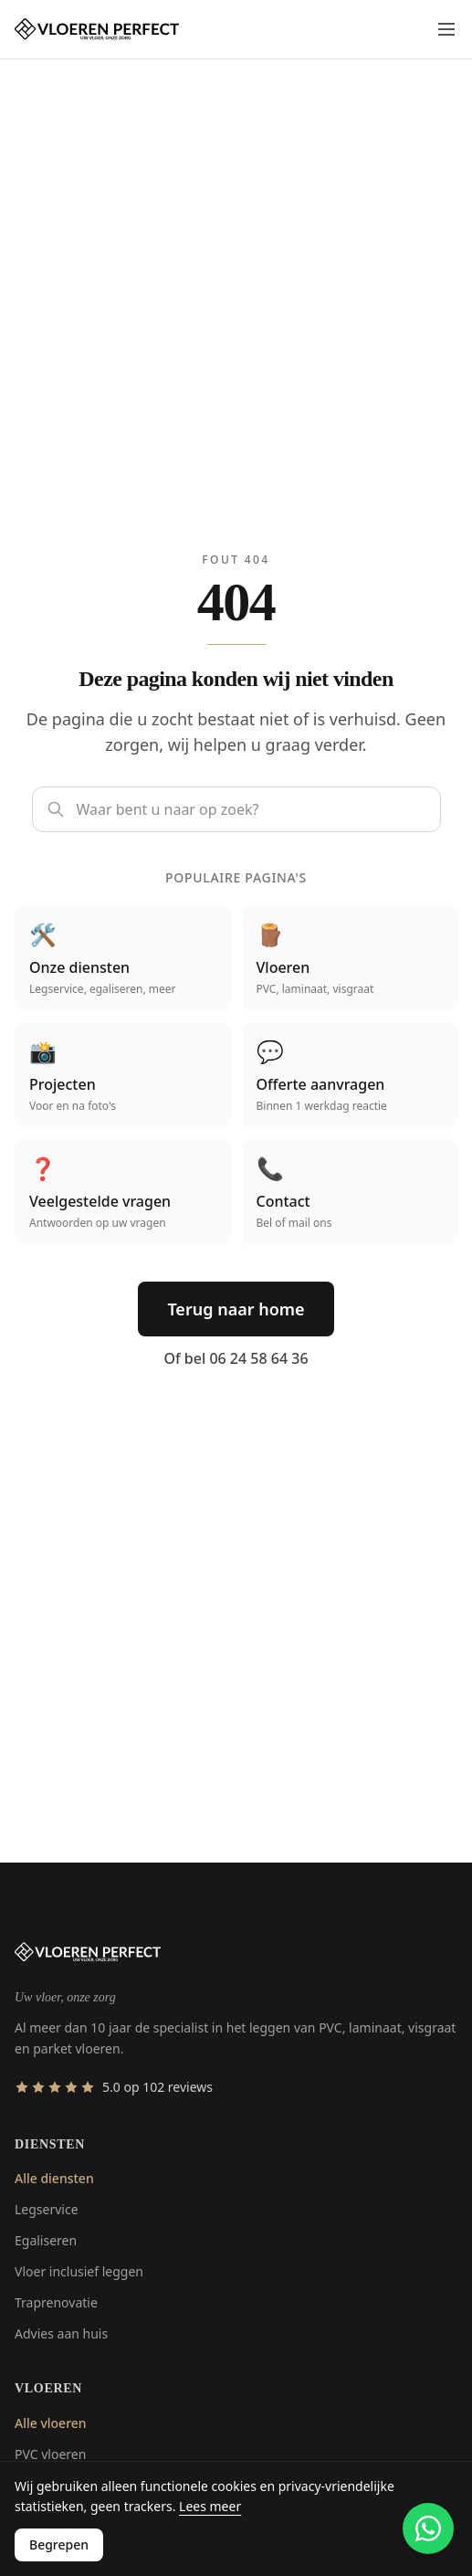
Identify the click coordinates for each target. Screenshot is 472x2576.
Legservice (47, 2209)
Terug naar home (235, 1309)
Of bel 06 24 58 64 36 (235, 1358)
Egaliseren (46, 2240)
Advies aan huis (61, 2333)
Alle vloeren (51, 2423)
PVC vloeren (50, 2454)
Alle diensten (54, 2178)
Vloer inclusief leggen (79, 2271)
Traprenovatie (56, 2302)
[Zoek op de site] (236, 809)
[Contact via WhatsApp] (428, 2528)
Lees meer (210, 2506)
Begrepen (59, 2544)
